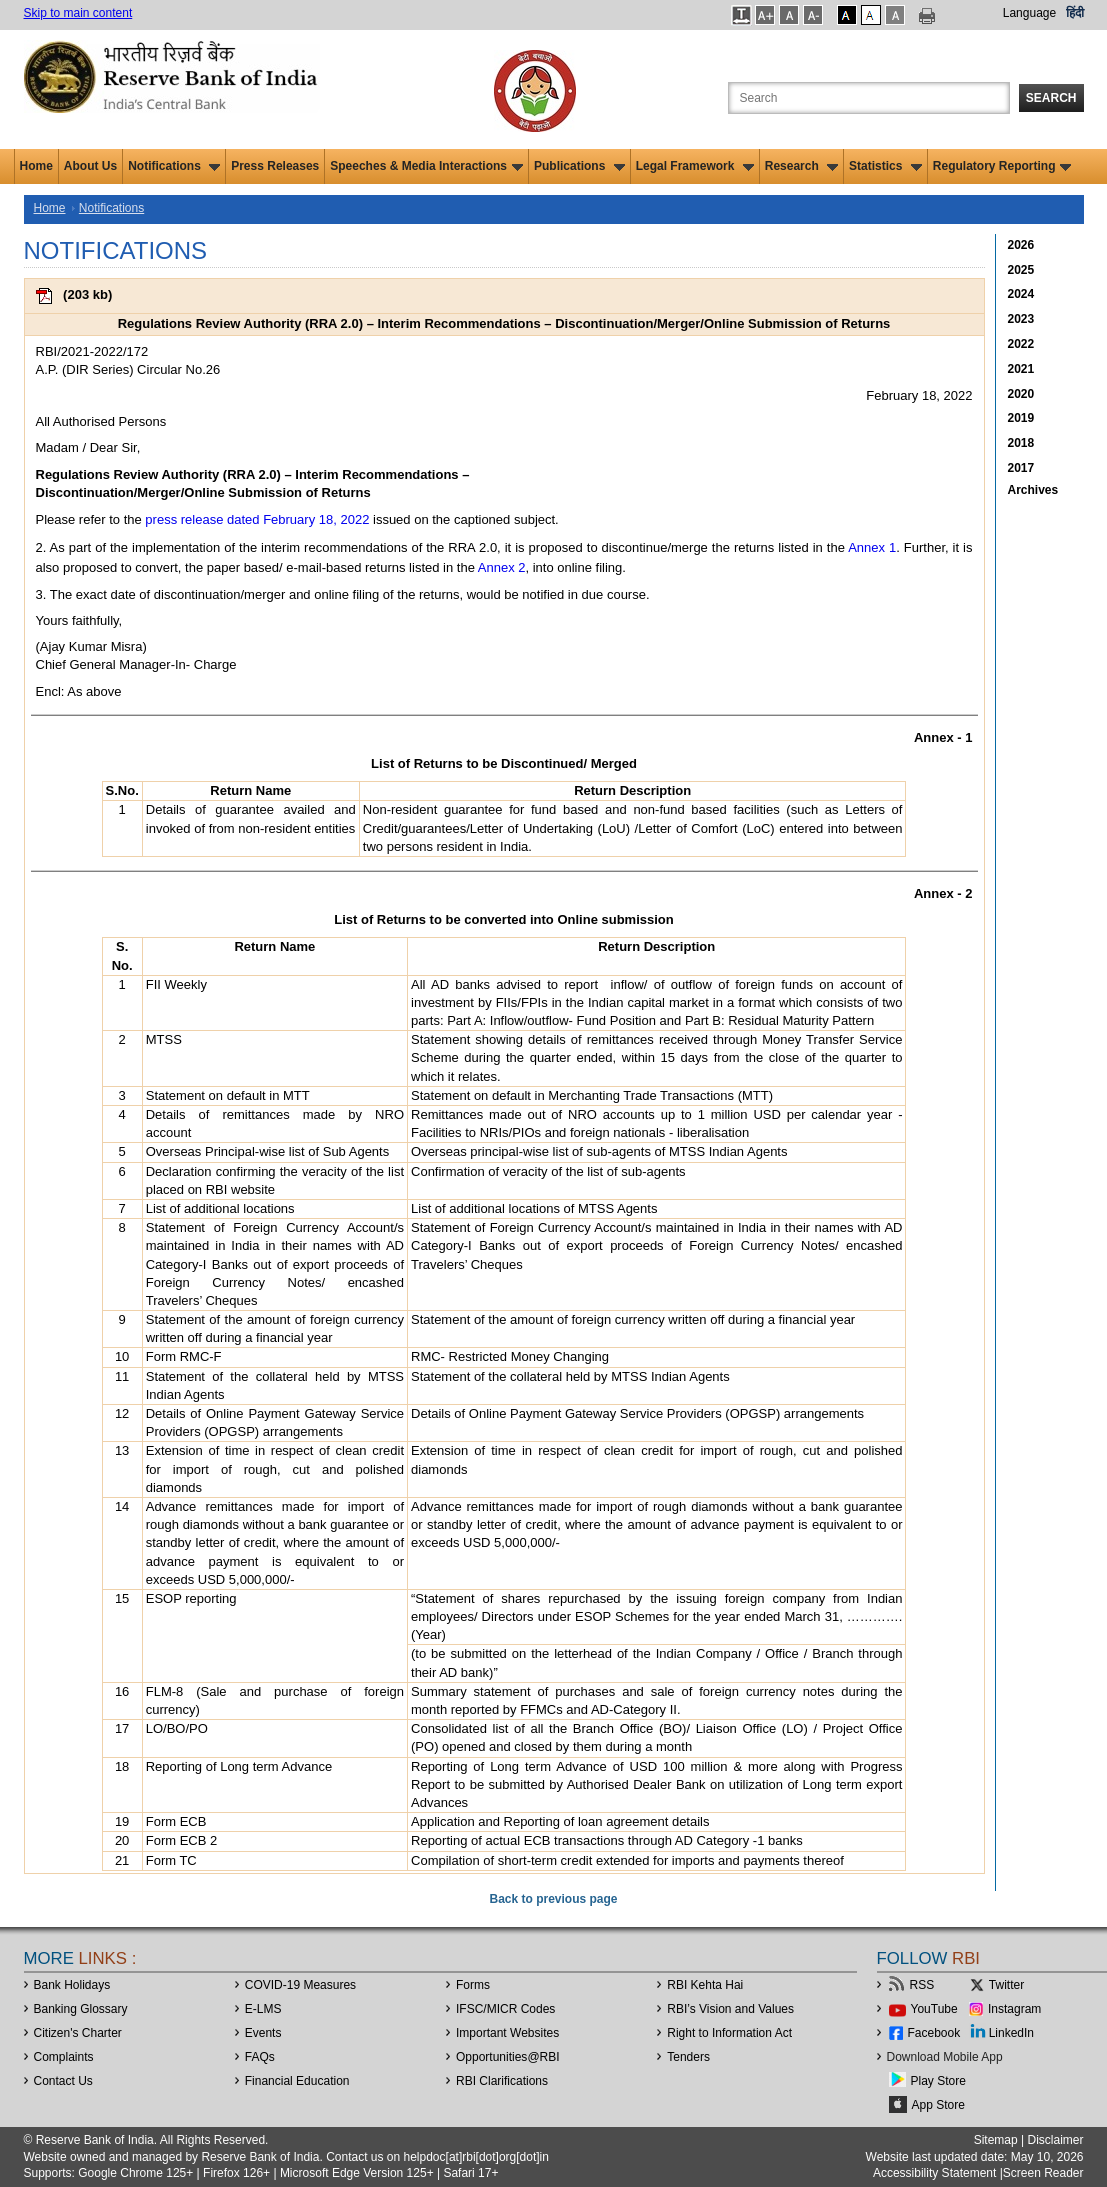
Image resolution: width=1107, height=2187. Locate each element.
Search (1051, 98)
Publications (579, 166)
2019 (1021, 418)
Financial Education (297, 2081)
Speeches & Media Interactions (426, 166)
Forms (473, 1985)
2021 (1021, 369)
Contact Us (63, 2081)
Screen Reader (1043, 2173)
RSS (922, 1985)
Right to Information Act (729, 2033)
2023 (1021, 319)
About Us (90, 166)
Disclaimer (1055, 2140)
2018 (1021, 443)
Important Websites (507, 2033)
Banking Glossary (81, 2009)
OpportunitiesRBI (508, 2057)
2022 (1021, 344)
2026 (1021, 245)
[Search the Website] (869, 98)
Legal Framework (695, 166)
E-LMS (263, 2009)
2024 (1021, 294)
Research (801, 166)
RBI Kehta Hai (705, 1985)
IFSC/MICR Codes (505, 2009)
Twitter (1006, 1985)
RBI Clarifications (502, 2081)
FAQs (260, 2057)
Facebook (934, 2033)
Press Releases (275, 166)
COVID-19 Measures (300, 1985)
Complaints (64, 2057)
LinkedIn (1011, 2033)
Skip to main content (78, 13)
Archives (1033, 490)
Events (263, 2033)
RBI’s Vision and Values (730, 2009)
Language (1029, 13)
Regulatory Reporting (1002, 166)
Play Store (938, 2081)
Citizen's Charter (78, 2033)
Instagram (1014, 2009)
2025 (1021, 270)
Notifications (174, 166)
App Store (938, 2105)
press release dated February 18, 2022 (257, 519)
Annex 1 (872, 547)
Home (36, 166)
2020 (1021, 394)
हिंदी (1075, 13)
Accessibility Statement (934, 2173)
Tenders (688, 2057)
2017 (1021, 468)
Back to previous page (553, 1899)
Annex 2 (502, 567)
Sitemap (996, 2140)
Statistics (885, 166)
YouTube (934, 2009)
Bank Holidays (72, 1985)
